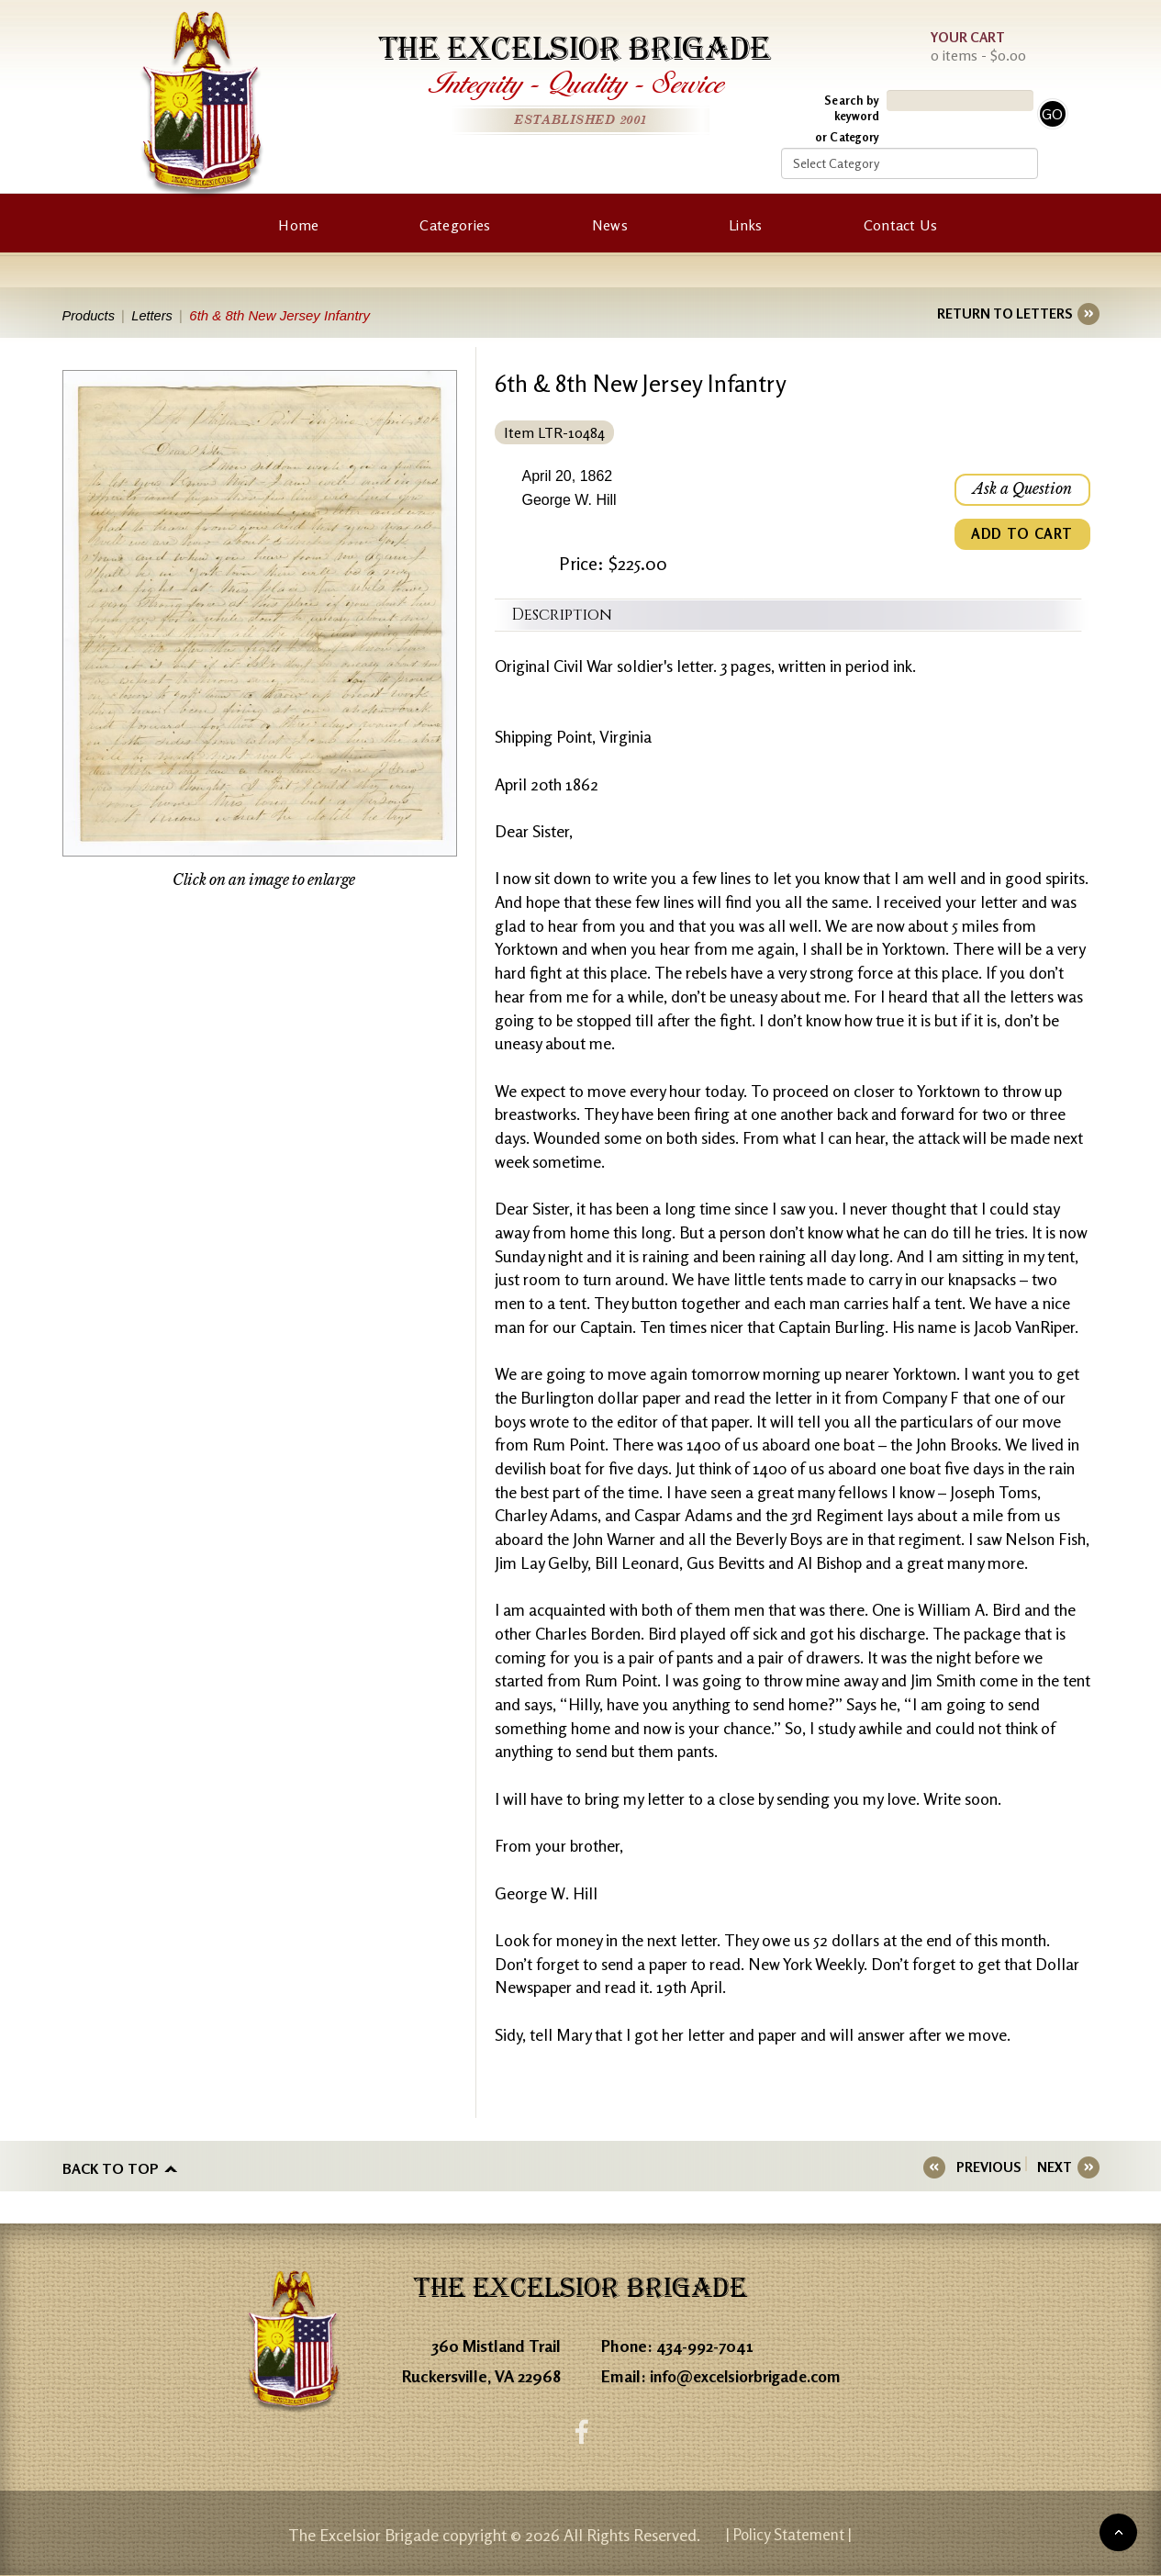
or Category (847, 136)
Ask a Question (1021, 490)
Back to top (110, 2167)
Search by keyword (851, 108)
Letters (156, 315)
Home (298, 225)
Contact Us (901, 225)
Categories (454, 225)
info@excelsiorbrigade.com (750, 2375)
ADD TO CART (1020, 536)
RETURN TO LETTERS (1004, 313)
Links (746, 225)
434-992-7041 (705, 2345)
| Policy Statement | (788, 2535)
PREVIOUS (994, 2167)
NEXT (1054, 2167)
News (610, 225)
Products (89, 315)
